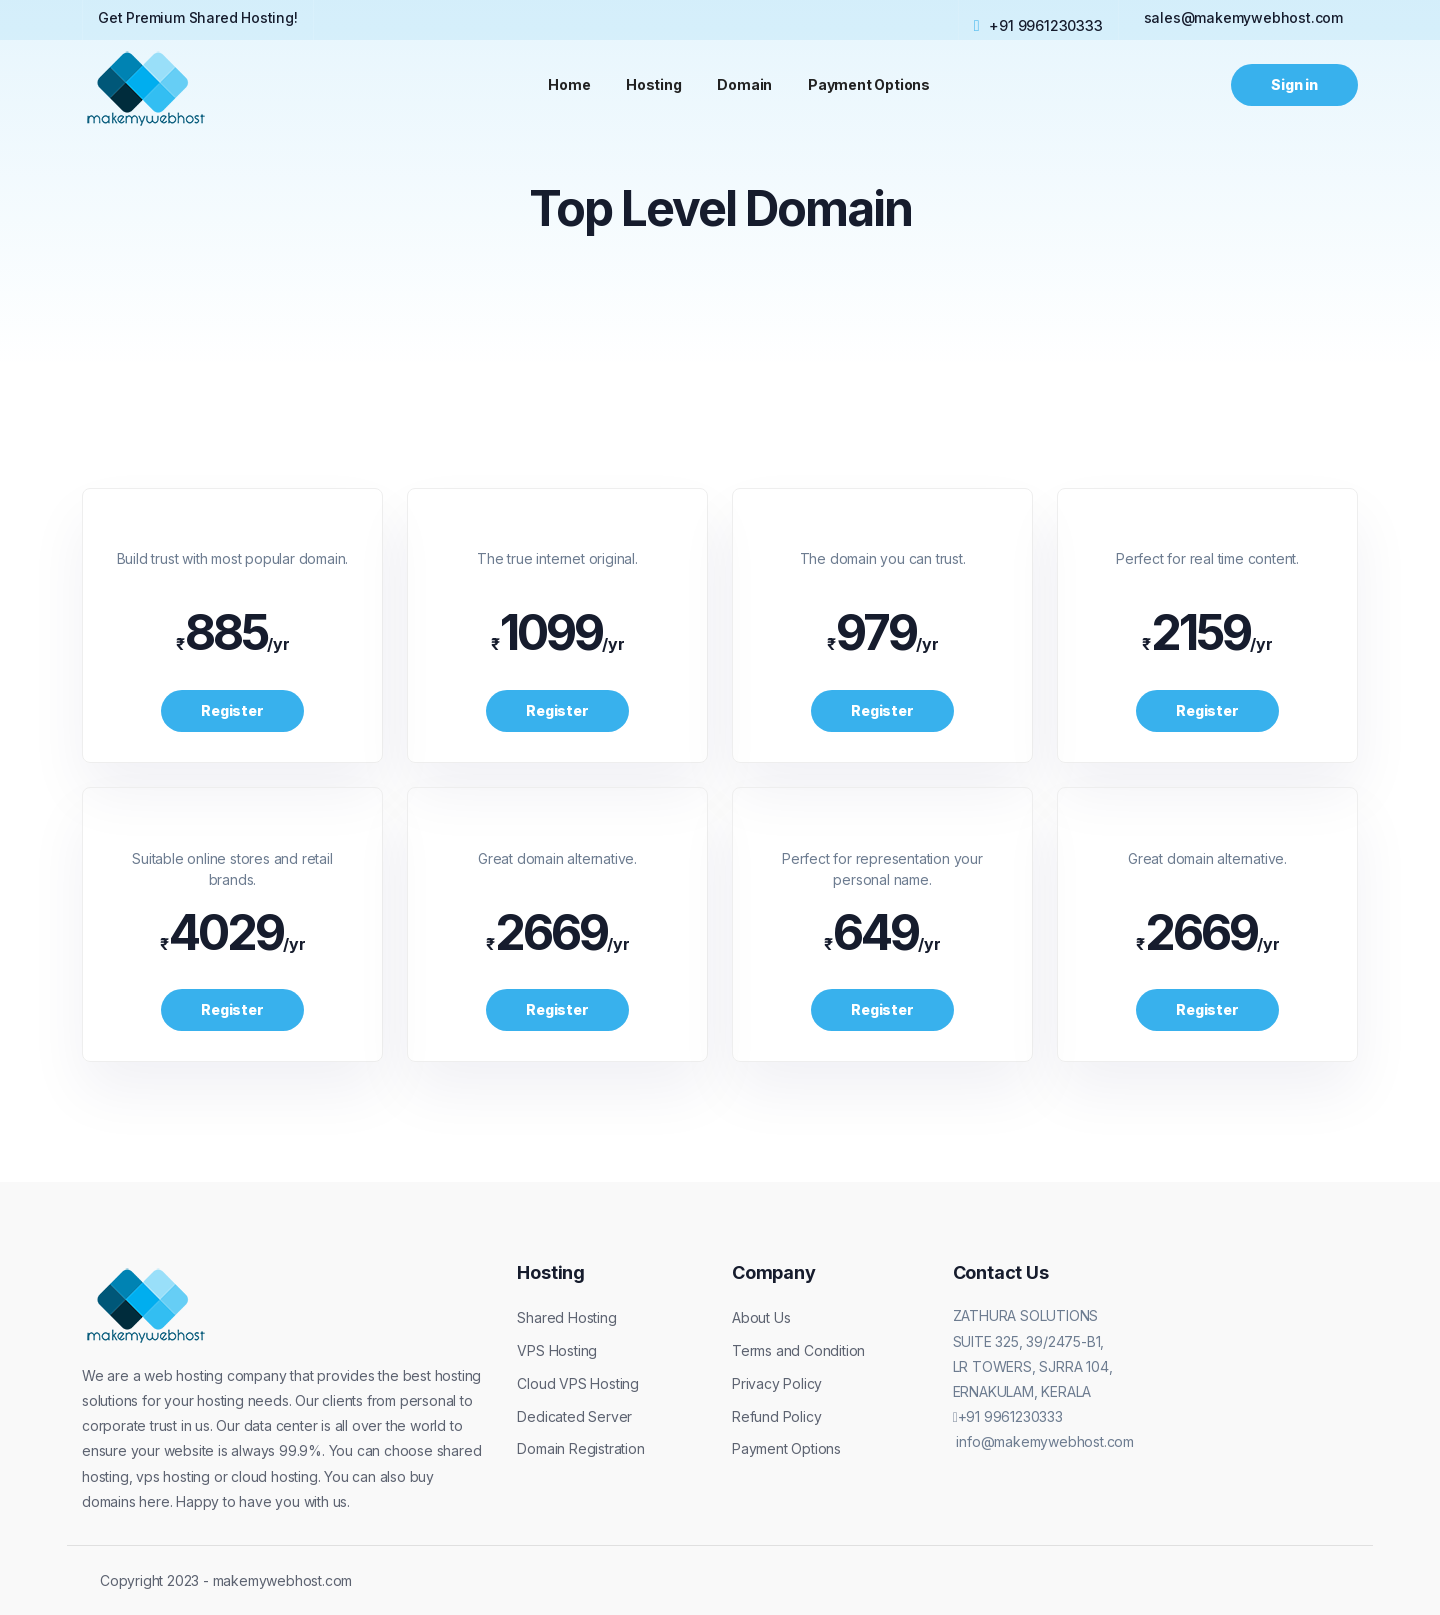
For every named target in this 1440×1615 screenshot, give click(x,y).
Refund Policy (776, 1416)
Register (232, 710)
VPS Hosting (557, 1350)
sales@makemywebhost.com (1243, 17)
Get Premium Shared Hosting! (198, 17)
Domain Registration (580, 1448)
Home (569, 84)
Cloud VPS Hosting (578, 1383)
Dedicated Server (574, 1416)
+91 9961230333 (1038, 24)
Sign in (1294, 84)
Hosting (654, 84)
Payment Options (870, 84)
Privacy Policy (777, 1383)
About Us (761, 1317)
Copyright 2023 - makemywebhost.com (226, 1580)
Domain (745, 84)
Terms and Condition (798, 1350)
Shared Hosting (566, 1317)
